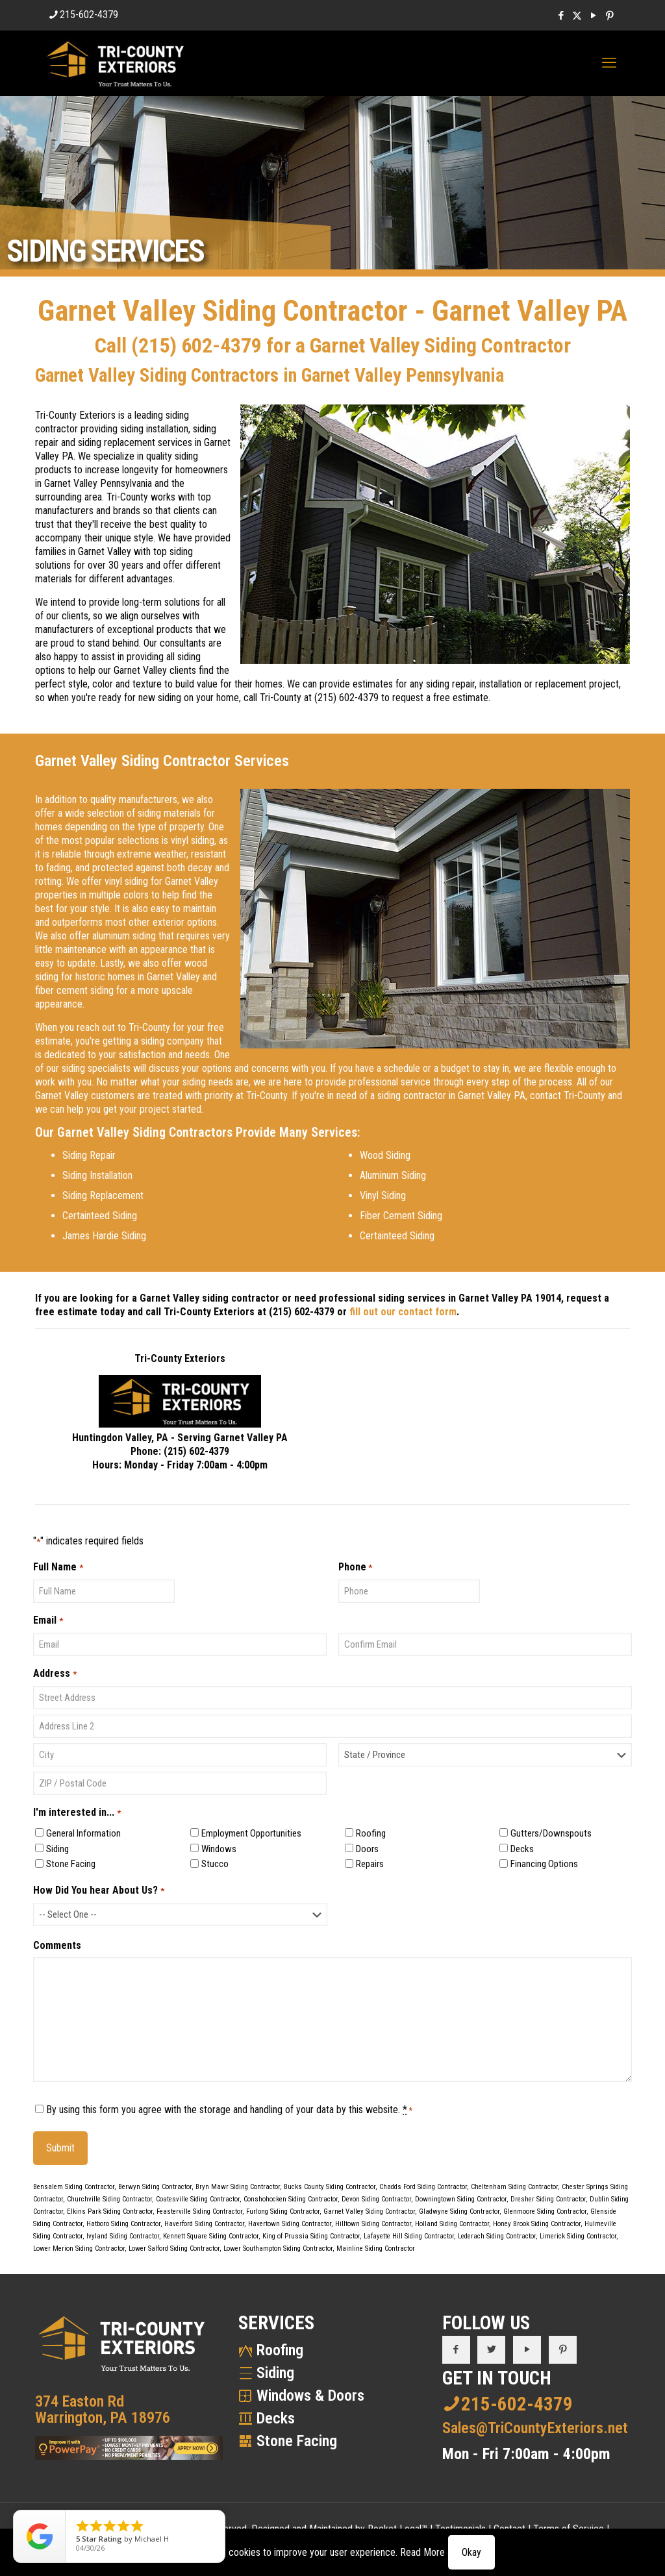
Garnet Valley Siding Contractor (369, 2211)
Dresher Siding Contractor (548, 2199)
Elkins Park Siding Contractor (110, 2211)
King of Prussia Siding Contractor (311, 2236)
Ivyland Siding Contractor (122, 2236)
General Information (83, 1833)
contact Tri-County (567, 1095)
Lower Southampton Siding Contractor (277, 2248)
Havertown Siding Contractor (289, 2224)
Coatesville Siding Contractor (198, 2199)
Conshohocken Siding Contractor (291, 2199)
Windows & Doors (310, 2395)
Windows (218, 1849)
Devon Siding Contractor (376, 2199)
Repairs (370, 1864)
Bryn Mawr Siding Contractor (237, 2187)
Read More (422, 2552)
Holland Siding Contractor (452, 2224)
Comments (57, 1945)
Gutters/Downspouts (551, 1833)
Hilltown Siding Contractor (373, 2224)
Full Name (57, 1567)
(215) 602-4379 (196, 345)
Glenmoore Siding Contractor (544, 2211)
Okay (471, 2552)
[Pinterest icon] (609, 15)
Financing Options (544, 1864)
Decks (522, 1849)
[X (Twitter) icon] (577, 15)
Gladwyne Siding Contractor (459, 2211)
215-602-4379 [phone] (89, 14)
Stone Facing (70, 1864)
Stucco (215, 1864)
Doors (367, 1849)
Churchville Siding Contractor (109, 2199)
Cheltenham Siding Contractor (514, 2187)
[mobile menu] (609, 63)
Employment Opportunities (251, 1833)
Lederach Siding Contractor (497, 2236)
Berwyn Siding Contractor (155, 2187)
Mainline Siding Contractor (375, 2248)
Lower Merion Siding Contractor (79, 2248)
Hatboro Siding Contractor (123, 2224)
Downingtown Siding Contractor (461, 2199)
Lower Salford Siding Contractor (174, 2248)
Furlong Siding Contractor (283, 2211)
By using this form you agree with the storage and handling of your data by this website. (229, 2109)
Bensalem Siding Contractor (73, 2187)
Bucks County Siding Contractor (329, 2187)
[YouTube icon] (593, 15)
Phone (355, 1567)
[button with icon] (456, 2350)
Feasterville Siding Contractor (199, 2211)
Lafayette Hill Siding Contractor (409, 2236)
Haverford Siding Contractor (204, 2224)
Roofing (371, 1833)
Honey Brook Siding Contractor (537, 2224)
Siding (57, 1849)
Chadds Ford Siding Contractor (423, 2187)
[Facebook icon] (561, 15)
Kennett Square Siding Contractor (210, 2236)
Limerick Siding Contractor (578, 2236)
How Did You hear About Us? (98, 1891)
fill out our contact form (403, 1312)
